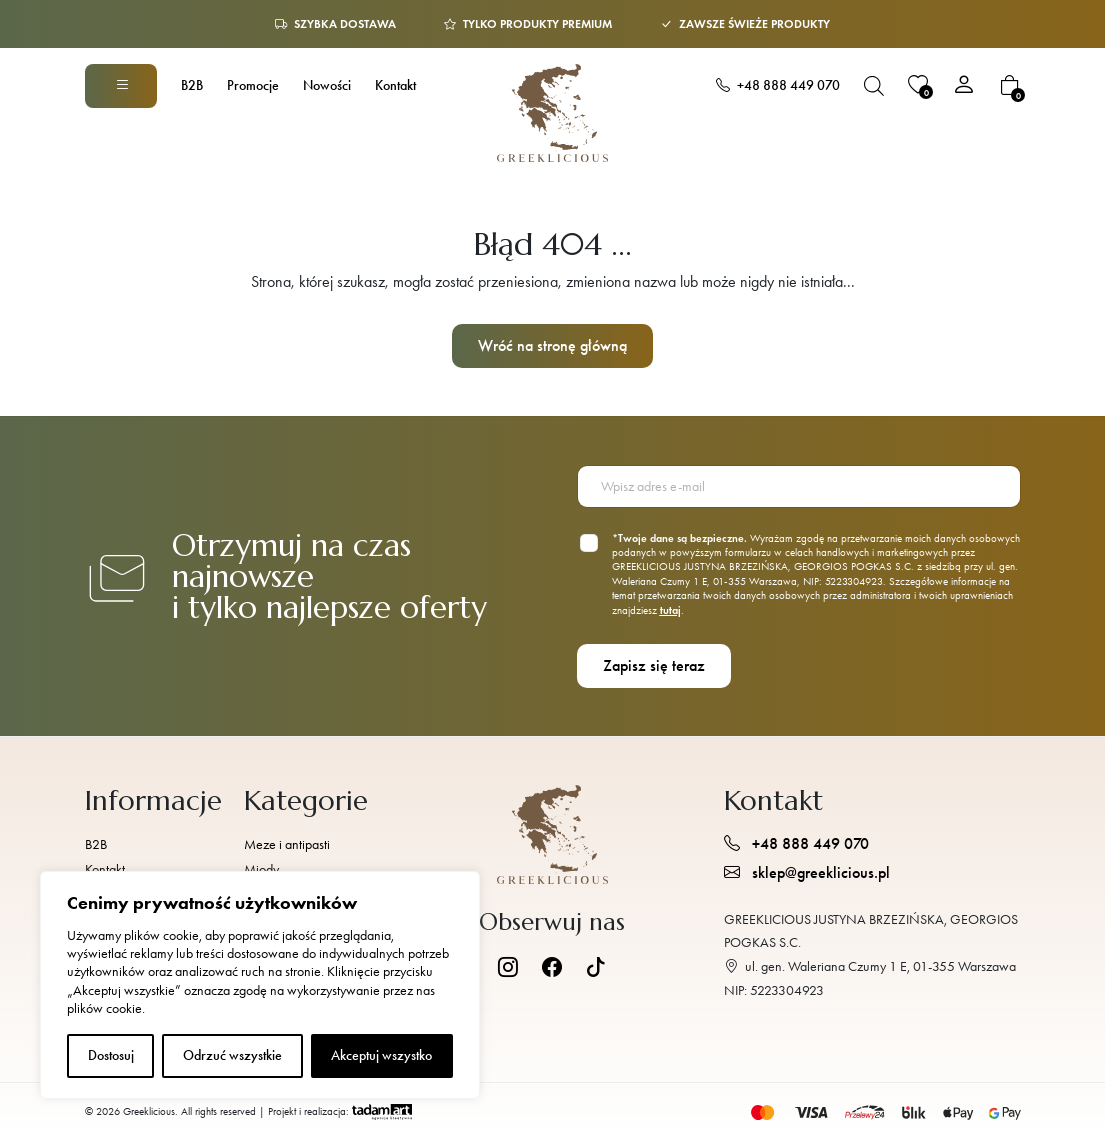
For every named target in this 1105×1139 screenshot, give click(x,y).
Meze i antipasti (287, 844)
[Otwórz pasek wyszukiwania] (874, 86)
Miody (261, 869)
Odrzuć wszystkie (232, 1055)
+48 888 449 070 (778, 85)
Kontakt (395, 85)
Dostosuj (111, 1055)
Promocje (253, 85)
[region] (260, 985)
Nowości (327, 85)
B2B (192, 85)
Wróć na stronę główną (552, 345)
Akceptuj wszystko (381, 1055)
